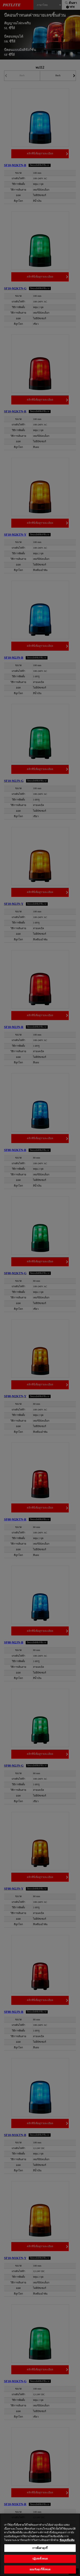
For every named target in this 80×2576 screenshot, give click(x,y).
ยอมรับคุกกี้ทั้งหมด (40, 2569)
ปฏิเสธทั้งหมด (40, 2558)
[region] (40, 2545)
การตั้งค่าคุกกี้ (39, 2548)
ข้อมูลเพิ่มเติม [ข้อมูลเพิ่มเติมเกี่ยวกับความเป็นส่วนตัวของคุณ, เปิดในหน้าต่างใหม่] (67, 2540)
